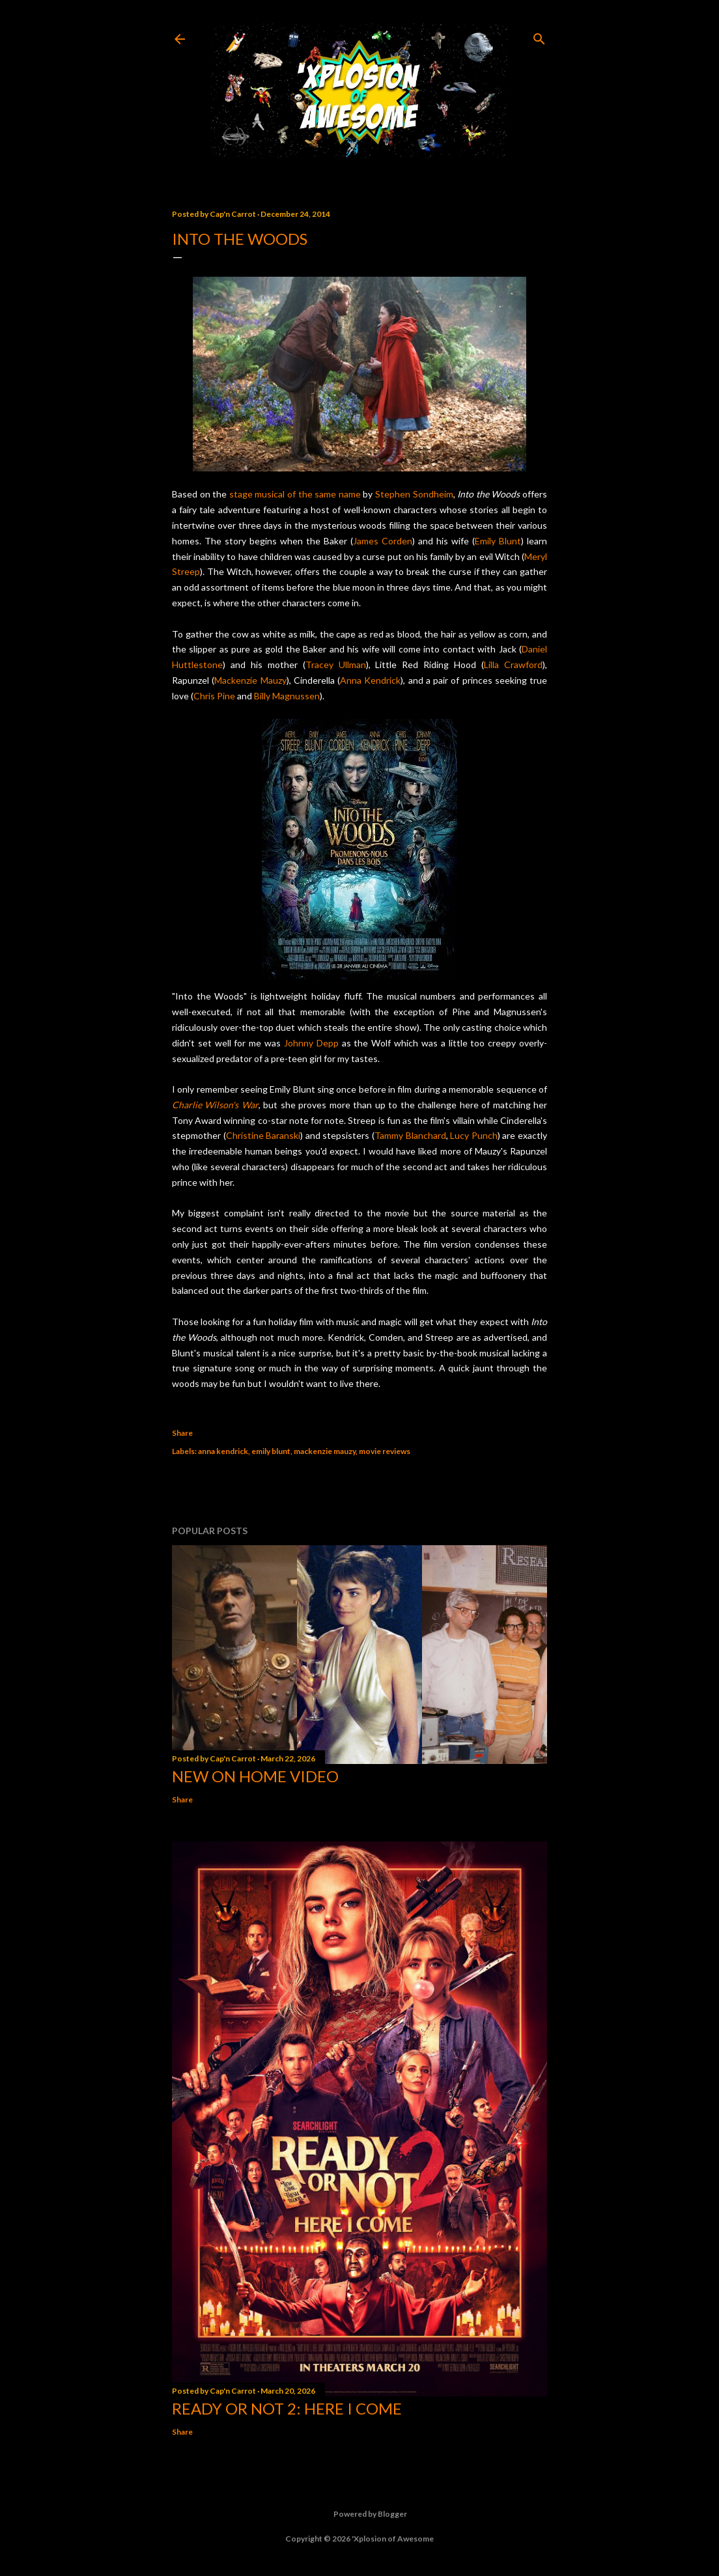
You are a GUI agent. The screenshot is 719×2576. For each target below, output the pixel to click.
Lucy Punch (474, 1135)
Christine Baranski (263, 1135)
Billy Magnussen (287, 695)
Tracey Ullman (335, 664)
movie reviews (384, 1451)
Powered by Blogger (360, 2514)
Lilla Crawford (513, 664)
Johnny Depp (311, 1042)
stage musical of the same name (295, 493)
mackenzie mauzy (325, 1451)
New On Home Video (255, 1776)
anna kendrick (223, 1451)
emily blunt (270, 1451)
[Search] (539, 36)
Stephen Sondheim (414, 493)
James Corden (382, 540)
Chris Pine (214, 695)
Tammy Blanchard (410, 1135)
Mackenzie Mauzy (250, 680)
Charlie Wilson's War (215, 1104)
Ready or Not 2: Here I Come (287, 2408)
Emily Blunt (498, 540)
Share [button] (182, 1433)
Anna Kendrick (370, 680)
